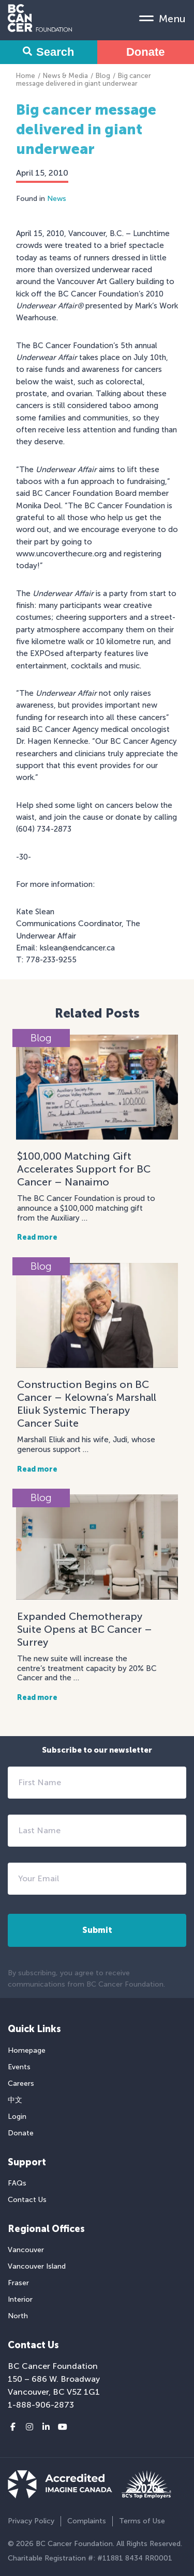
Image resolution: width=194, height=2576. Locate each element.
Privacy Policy (31, 2521)
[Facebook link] (13, 2427)
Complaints (86, 2521)
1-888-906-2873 (41, 2405)
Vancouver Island (37, 2266)
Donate (145, 51)
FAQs (17, 2183)
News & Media (65, 76)
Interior (20, 2299)
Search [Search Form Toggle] (48, 51)
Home (25, 76)
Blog (103, 76)
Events (19, 2067)
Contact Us (27, 2199)
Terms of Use (142, 2521)
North (18, 2316)
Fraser (18, 2282)
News (56, 198)
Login (17, 2116)
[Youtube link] (62, 2427)
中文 (15, 2100)
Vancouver (26, 2249)
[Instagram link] (29, 2427)
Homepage (27, 2050)
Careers (21, 2083)
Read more (37, 1237)
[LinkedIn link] (46, 2427)
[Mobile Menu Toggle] (162, 18)
